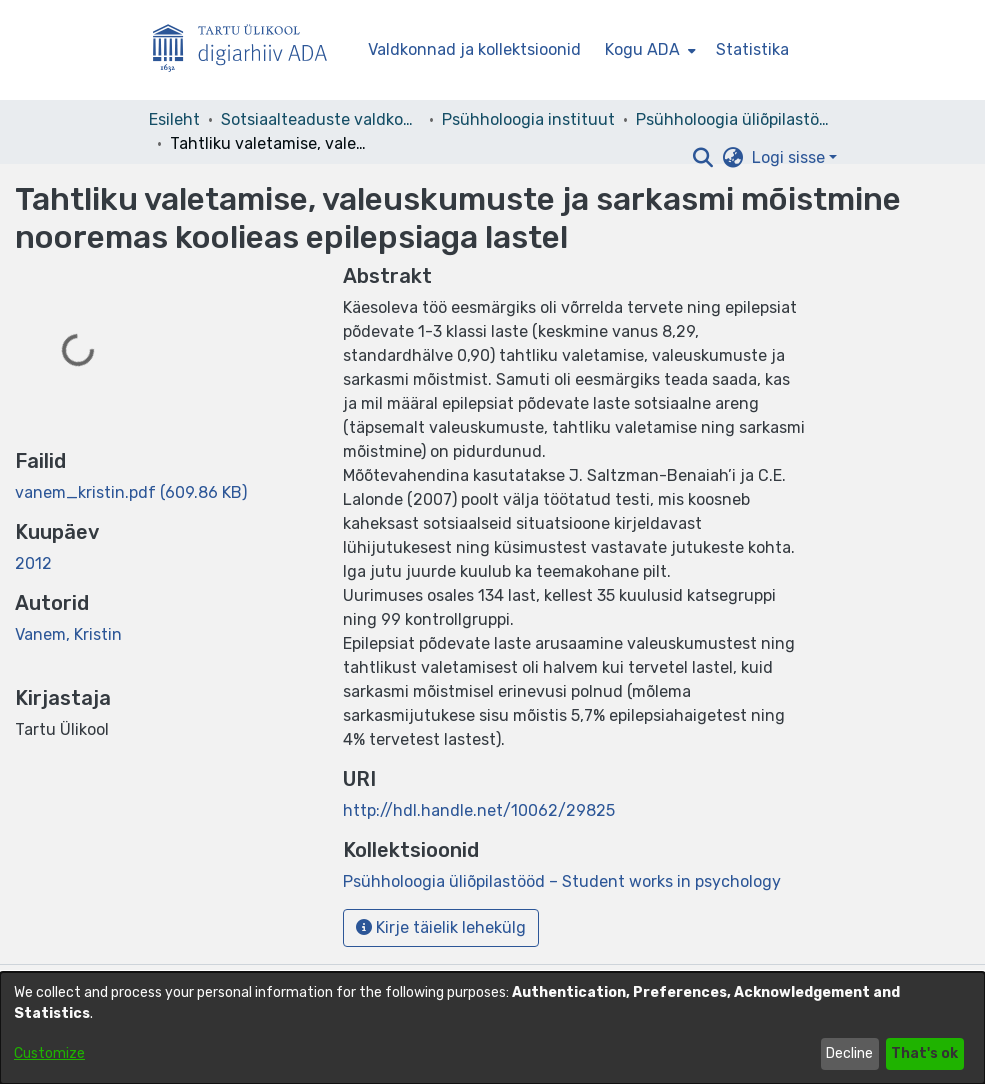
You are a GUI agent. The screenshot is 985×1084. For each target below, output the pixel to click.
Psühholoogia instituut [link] (528, 119)
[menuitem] (648, 50)
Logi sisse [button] (790, 157)
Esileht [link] (174, 119)
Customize (49, 1053)
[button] (703, 158)
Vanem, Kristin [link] (68, 634)
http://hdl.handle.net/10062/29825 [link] (479, 810)
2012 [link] (33, 563)
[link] (131, 492)
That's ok (924, 1053)
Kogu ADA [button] (642, 49)
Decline (849, 1053)
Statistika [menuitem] (752, 49)
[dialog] (492, 1028)
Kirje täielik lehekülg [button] (441, 927)
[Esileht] (248, 50)
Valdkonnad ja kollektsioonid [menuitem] (474, 49)
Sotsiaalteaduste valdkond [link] (321, 119)
